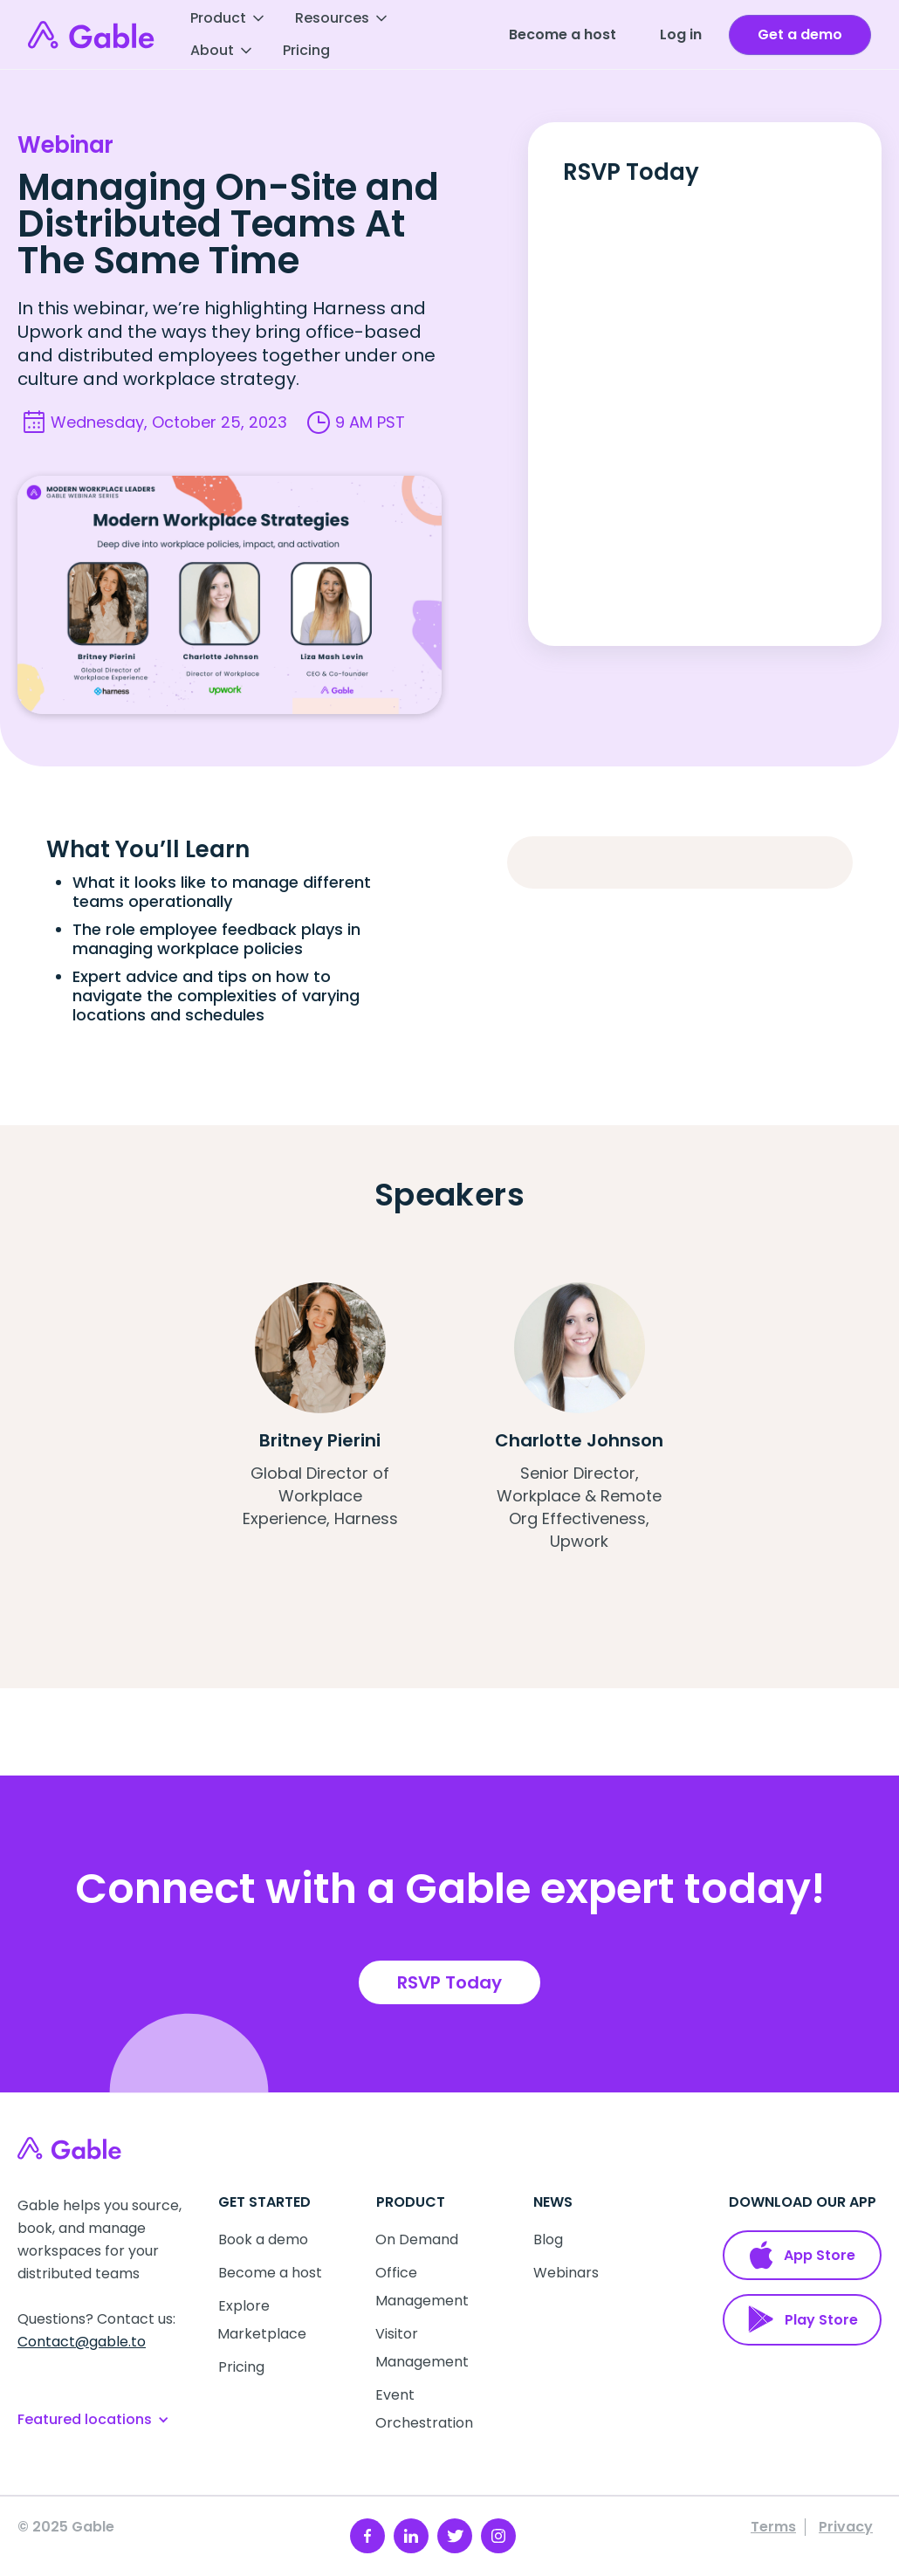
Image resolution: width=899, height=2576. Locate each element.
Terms (773, 2527)
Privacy (846, 2527)
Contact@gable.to (81, 2342)
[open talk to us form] (800, 35)
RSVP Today (449, 1982)
